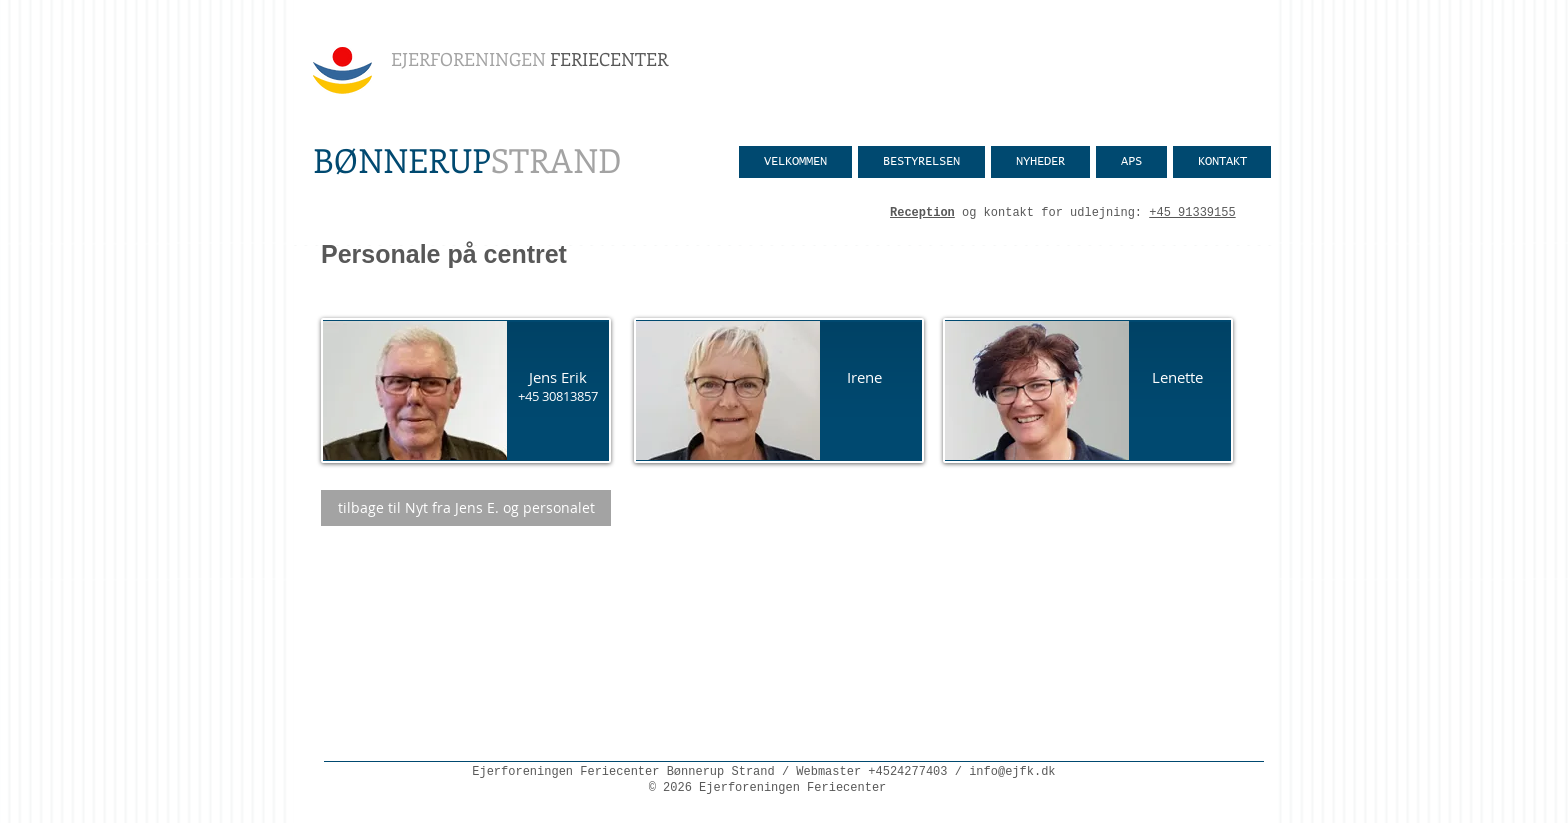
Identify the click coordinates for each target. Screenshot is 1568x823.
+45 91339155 (1192, 213)
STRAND (467, 159)
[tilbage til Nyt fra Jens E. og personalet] (466, 508)
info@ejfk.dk (1012, 772)
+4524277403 (907, 772)
